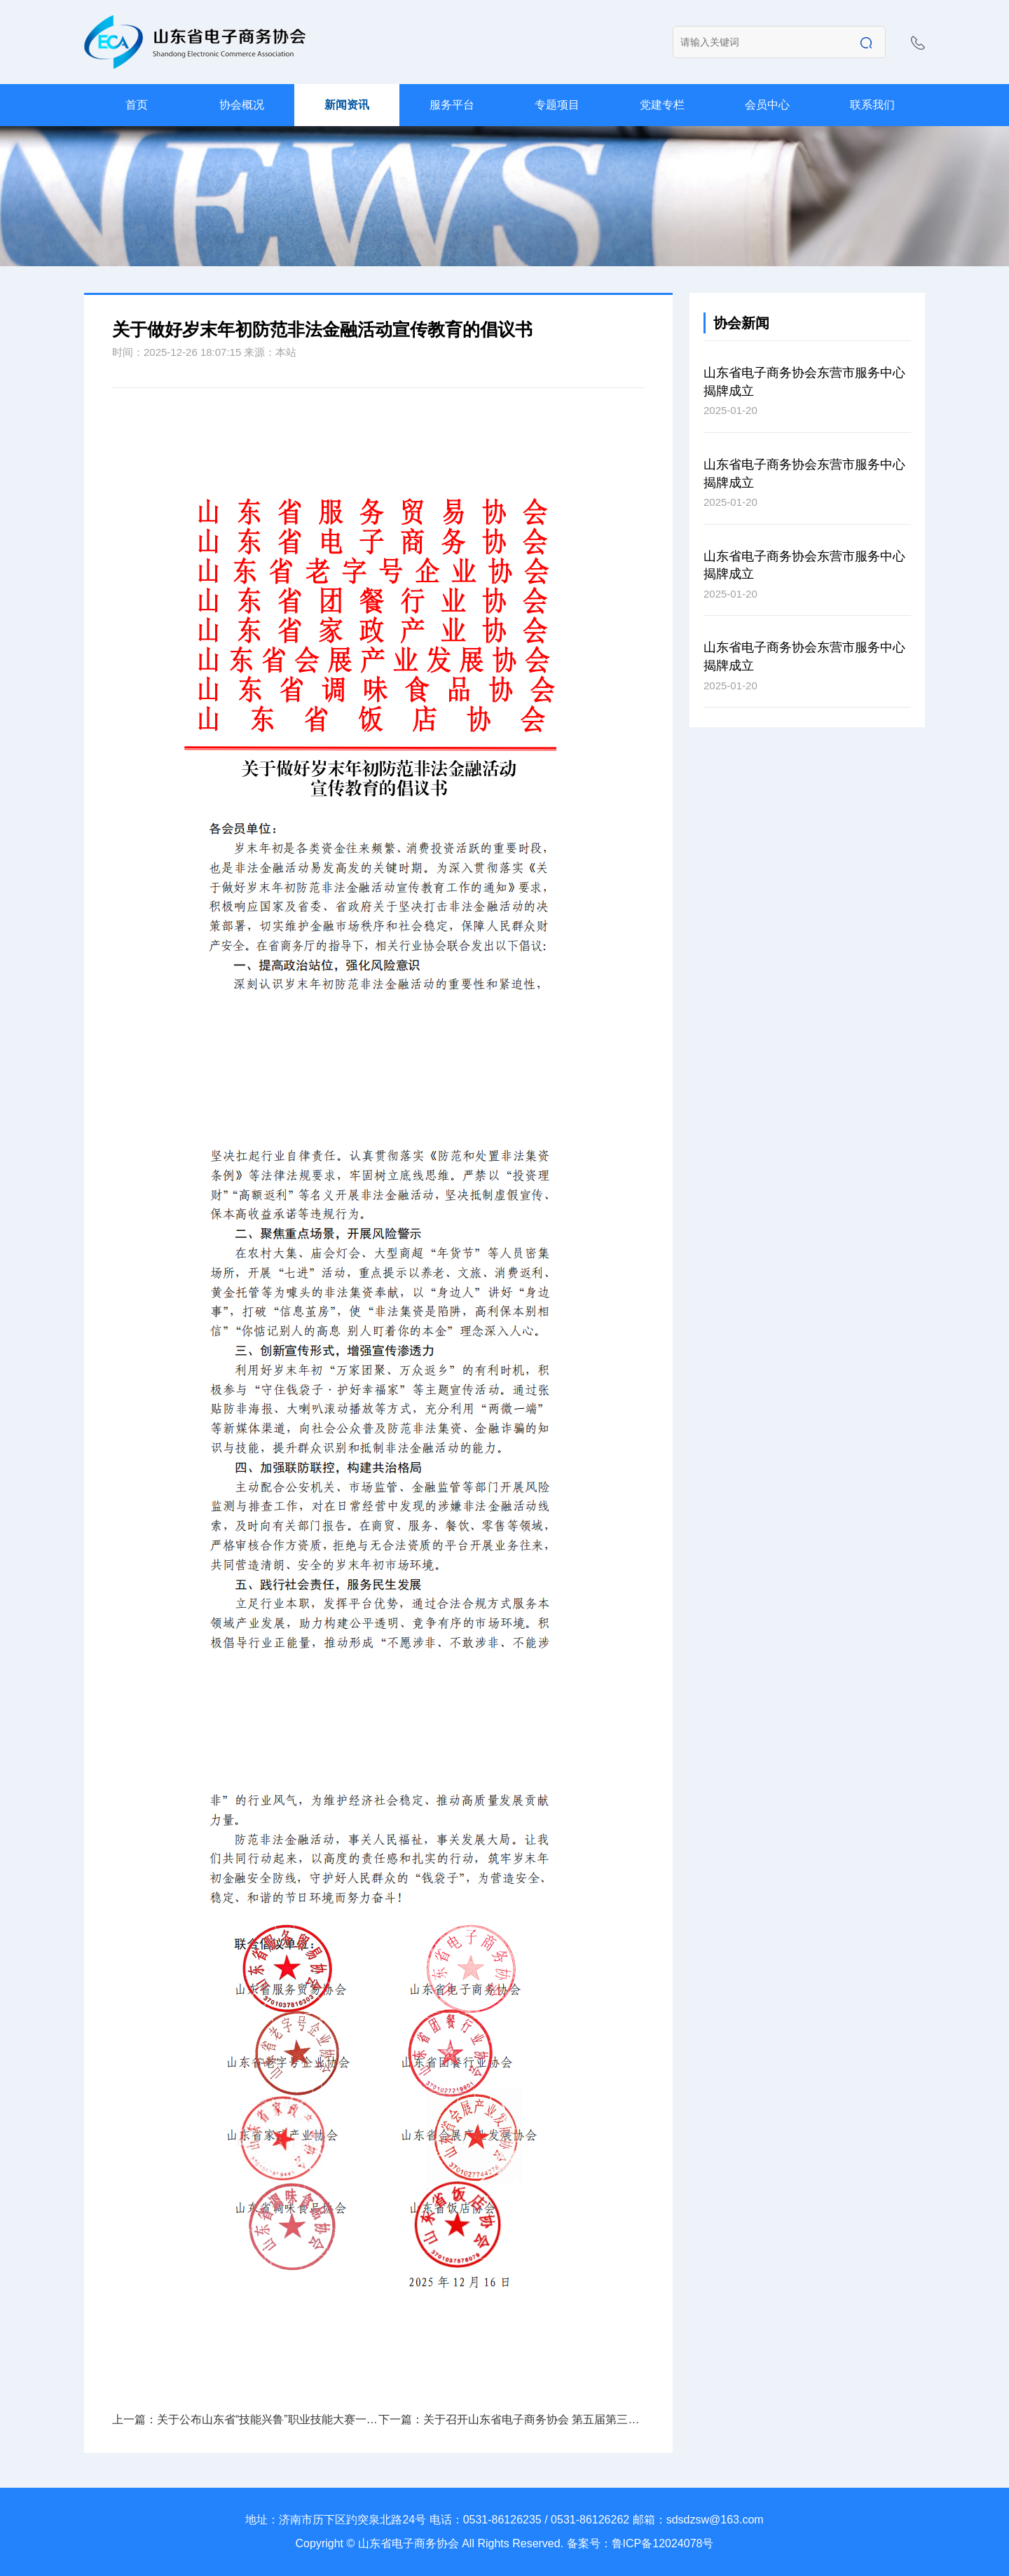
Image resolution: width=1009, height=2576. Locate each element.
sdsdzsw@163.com (715, 2520)
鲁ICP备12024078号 (663, 2543)
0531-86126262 (590, 2520)
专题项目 (557, 105)
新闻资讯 (346, 105)
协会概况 (241, 105)
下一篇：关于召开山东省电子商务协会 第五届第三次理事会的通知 (511, 2419)
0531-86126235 (502, 2520)
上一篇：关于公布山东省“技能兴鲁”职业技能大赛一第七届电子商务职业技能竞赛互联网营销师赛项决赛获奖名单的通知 (245, 2419)
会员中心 (767, 105)
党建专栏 (662, 105)
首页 (136, 105)
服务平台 (452, 105)
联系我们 (872, 105)
